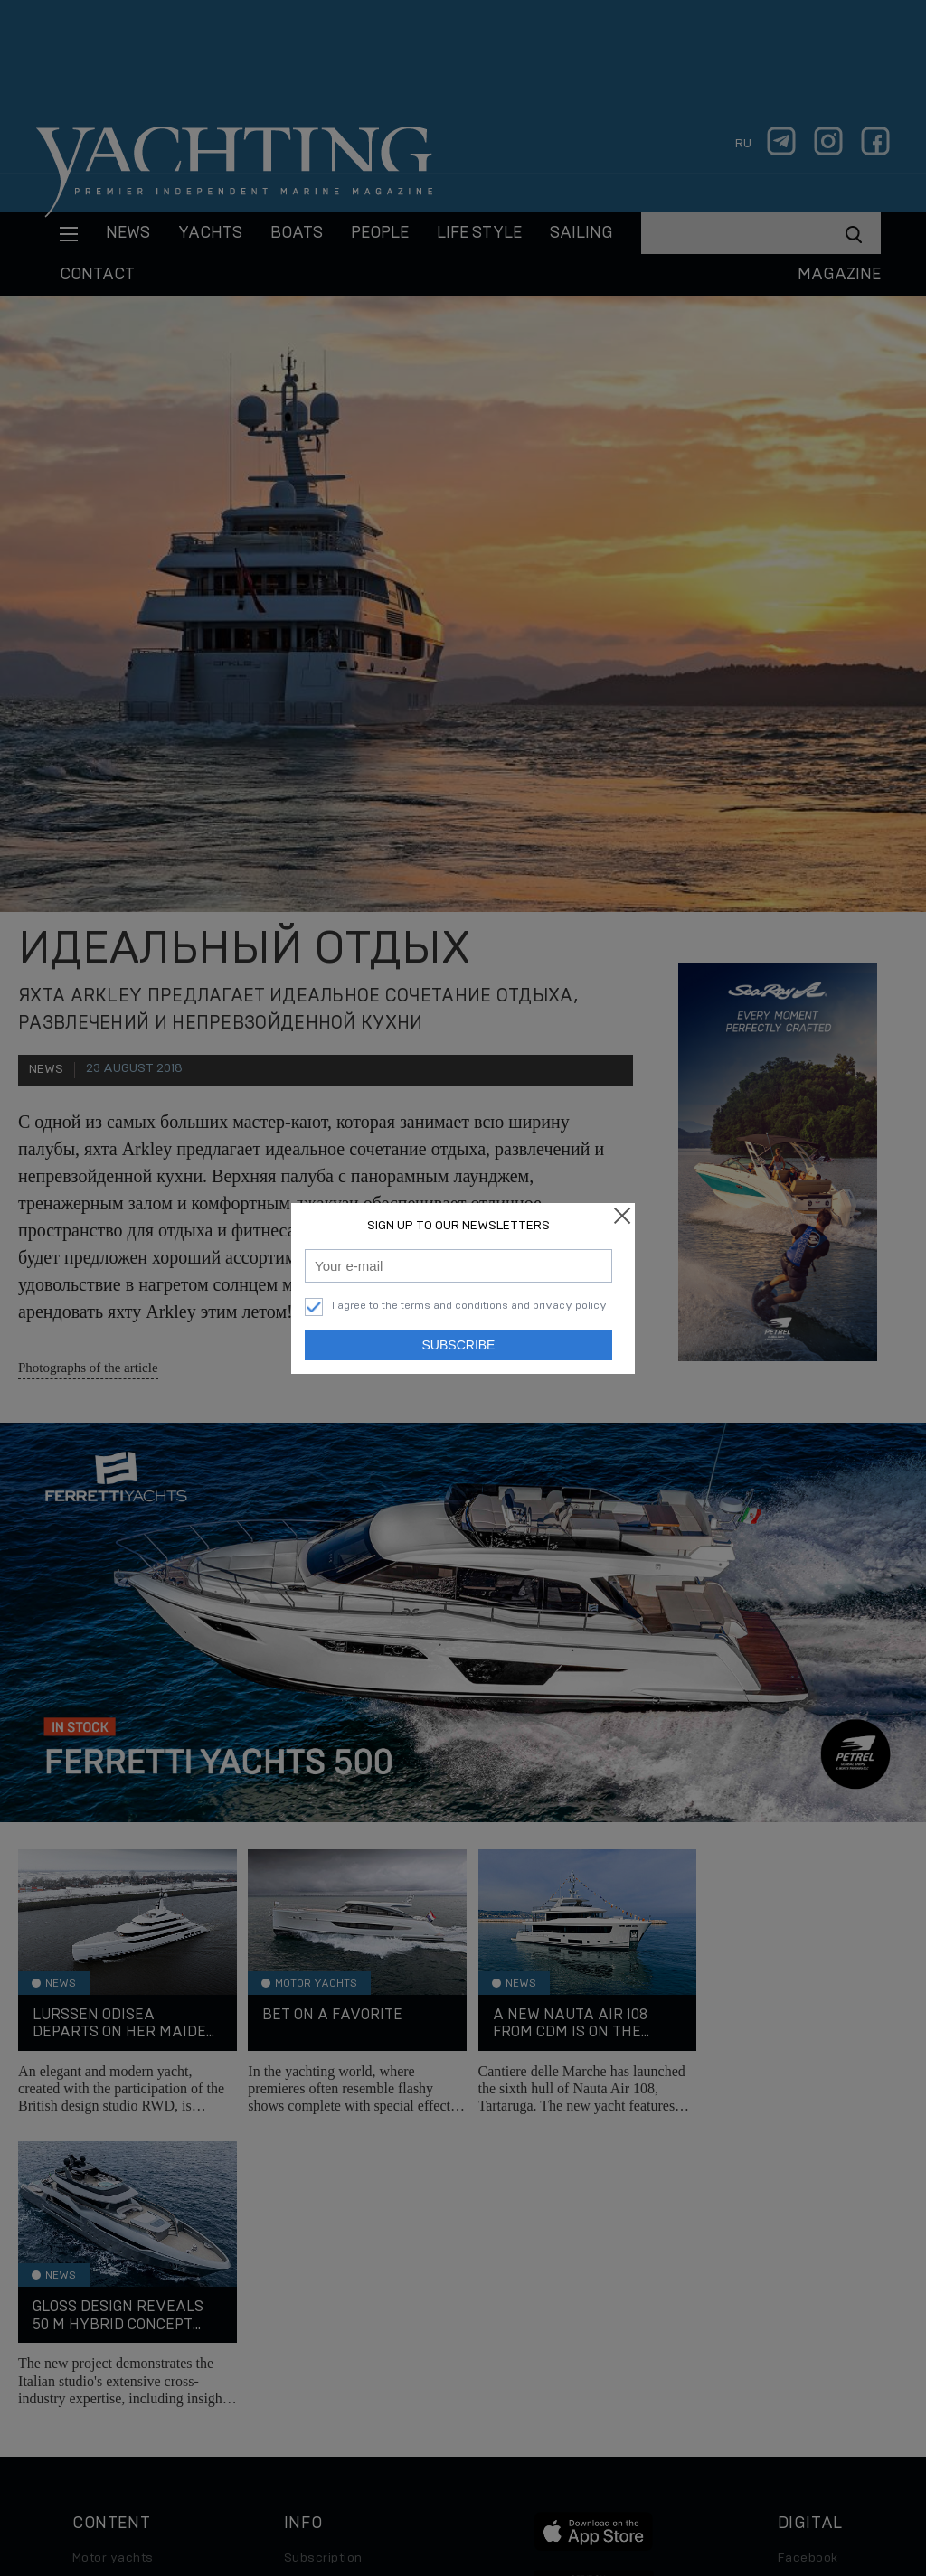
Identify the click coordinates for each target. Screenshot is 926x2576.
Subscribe (459, 1345)
